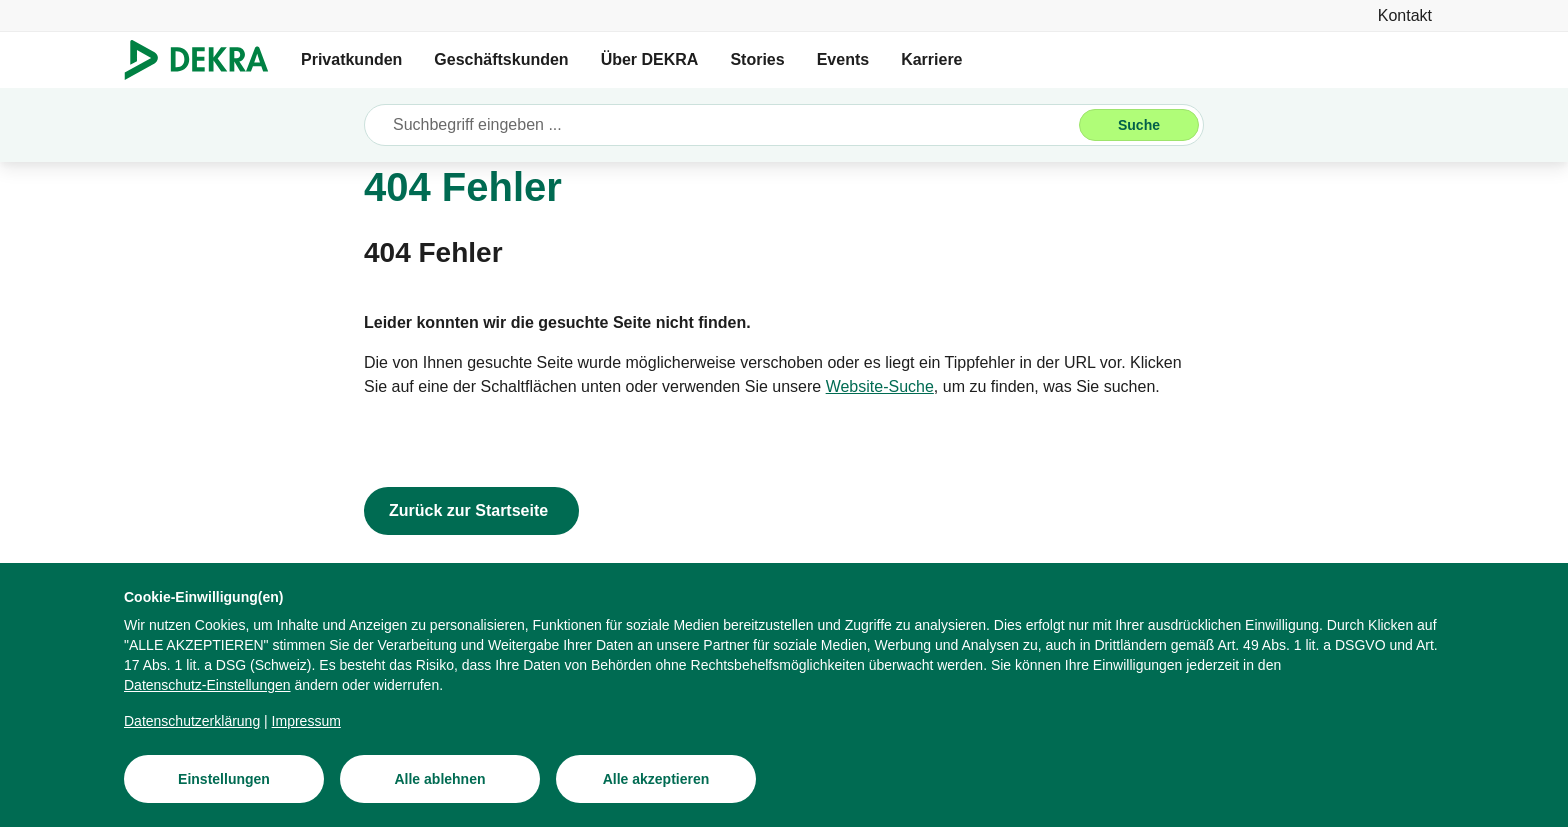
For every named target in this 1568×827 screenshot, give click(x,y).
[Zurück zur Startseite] (471, 511)
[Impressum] (306, 722)
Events (843, 59)
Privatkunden (351, 59)
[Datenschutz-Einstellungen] (207, 686)
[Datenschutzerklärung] (192, 722)
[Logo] (204, 60)
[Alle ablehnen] (440, 780)
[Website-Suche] (880, 387)
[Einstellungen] (224, 780)
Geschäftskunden (501, 59)
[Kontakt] (1405, 15)
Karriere (931, 59)
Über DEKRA (650, 59)
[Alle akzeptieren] (656, 780)
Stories (757, 59)
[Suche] (1139, 125)
